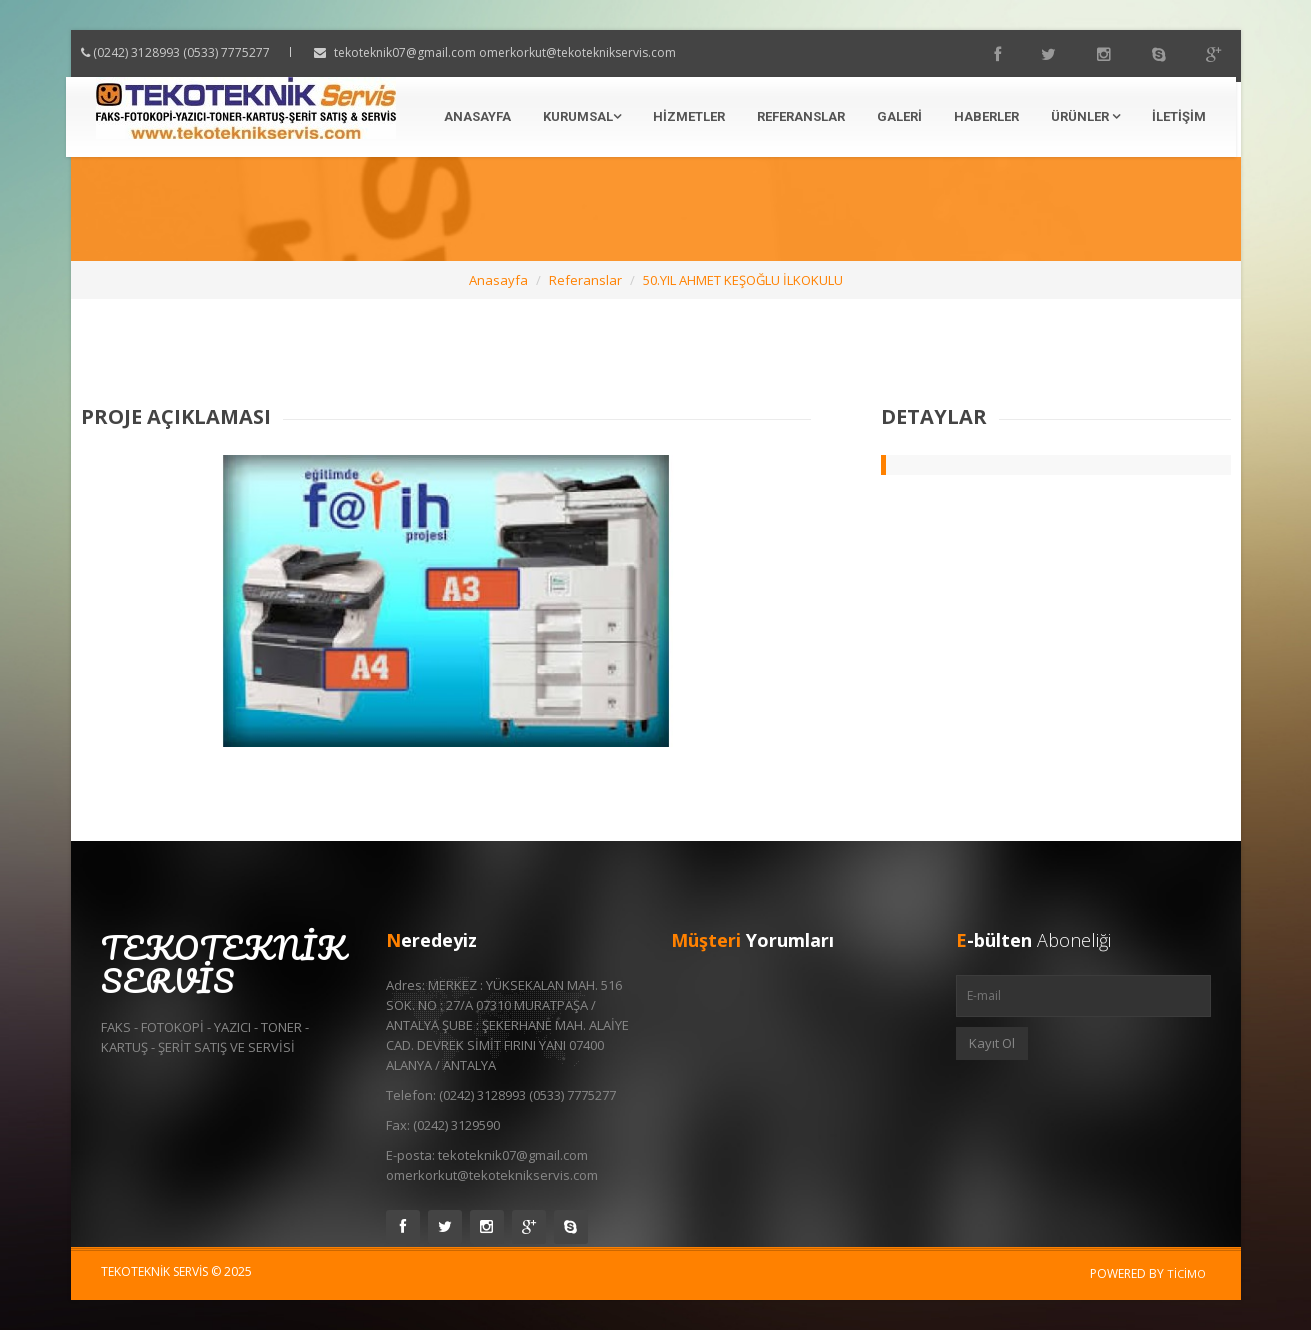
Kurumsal (582, 116)
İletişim (1179, 116)
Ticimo (1186, 1273)
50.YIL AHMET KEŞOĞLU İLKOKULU (743, 280)
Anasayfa (477, 116)
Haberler (986, 116)
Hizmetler (689, 116)
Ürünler (1085, 116)
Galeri (899, 116)
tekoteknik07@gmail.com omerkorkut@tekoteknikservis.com (523, 52)
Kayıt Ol (992, 1043)
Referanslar (801, 116)
